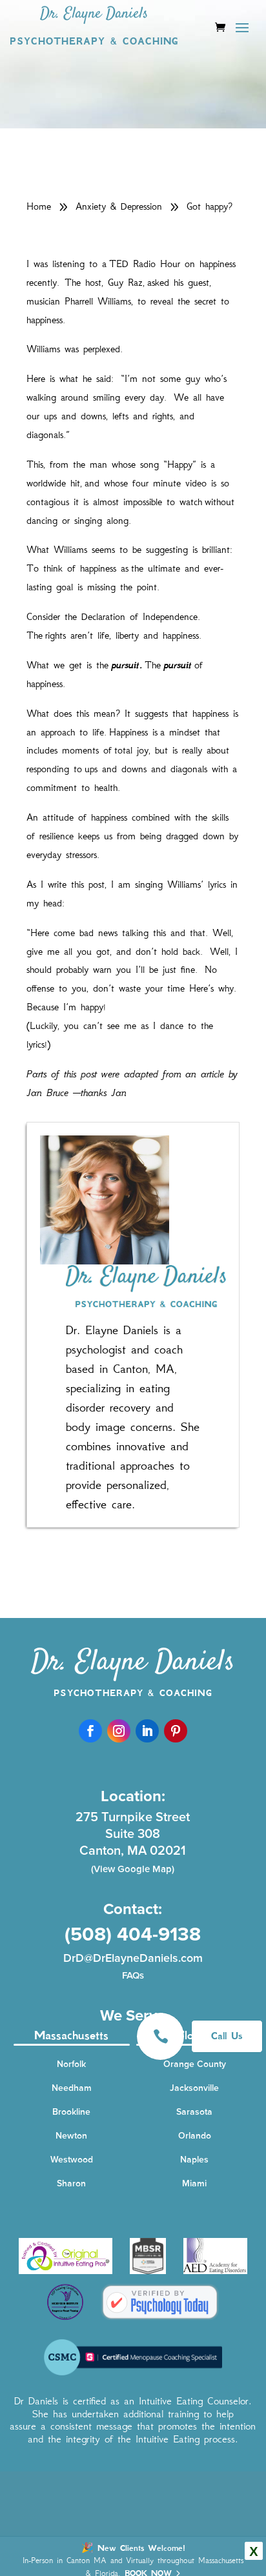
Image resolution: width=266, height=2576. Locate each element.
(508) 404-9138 (133, 1934)
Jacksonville (194, 2087)
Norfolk (71, 2064)
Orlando (194, 2135)
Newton (71, 2135)
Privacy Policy (211, 2555)
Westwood (71, 2159)
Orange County (194, 2064)
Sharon (71, 2183)
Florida (194, 2035)
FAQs (133, 1975)
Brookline (71, 2111)
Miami (194, 2183)
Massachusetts (71, 2035)
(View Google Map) (132, 1869)
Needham (72, 2087)
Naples (194, 2159)
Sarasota (194, 2111)
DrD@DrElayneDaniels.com (133, 1958)
